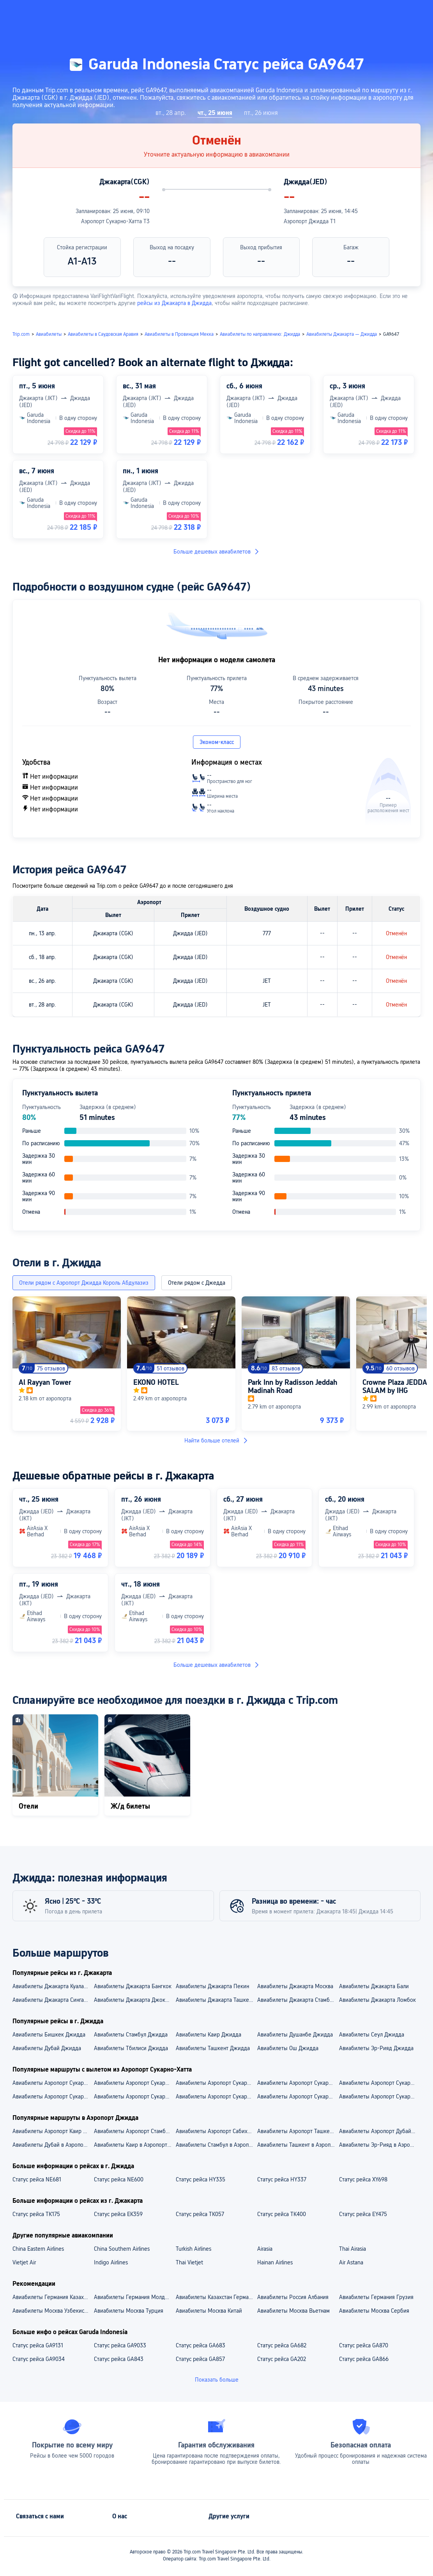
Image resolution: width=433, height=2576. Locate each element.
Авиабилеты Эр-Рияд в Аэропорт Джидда (379, 2145)
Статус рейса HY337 (281, 2179)
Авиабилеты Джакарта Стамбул (296, 2000)
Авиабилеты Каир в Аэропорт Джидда (134, 2145)
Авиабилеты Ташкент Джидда (213, 2048)
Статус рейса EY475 (363, 2214)
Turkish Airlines (193, 2249)
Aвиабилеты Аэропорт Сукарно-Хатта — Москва (379, 2096)
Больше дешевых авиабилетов (216, 551)
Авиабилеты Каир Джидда (208, 2034)
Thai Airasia (352, 2249)
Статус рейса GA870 (363, 2345)
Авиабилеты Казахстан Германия (216, 2297)
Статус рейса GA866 (364, 2359)
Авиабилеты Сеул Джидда (371, 2034)
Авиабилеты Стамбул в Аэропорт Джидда (216, 2145)
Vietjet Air (24, 2262)
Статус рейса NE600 (118, 2179)
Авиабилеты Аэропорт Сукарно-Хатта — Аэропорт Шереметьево (297, 2083)
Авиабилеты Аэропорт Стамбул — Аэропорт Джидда (134, 2131)
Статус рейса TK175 (36, 2214)
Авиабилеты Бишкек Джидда (48, 2034)
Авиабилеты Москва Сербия (374, 2311)
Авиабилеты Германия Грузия (376, 2297)
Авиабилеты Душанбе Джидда (295, 2034)
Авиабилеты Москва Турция (128, 2311)
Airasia (264, 2249)
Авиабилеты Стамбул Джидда (131, 2034)
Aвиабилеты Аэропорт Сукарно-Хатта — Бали (216, 2096)
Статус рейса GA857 (200, 2359)
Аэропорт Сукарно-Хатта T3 (115, 221)
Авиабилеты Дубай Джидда (46, 2048)
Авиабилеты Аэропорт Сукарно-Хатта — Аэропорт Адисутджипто (379, 2083)
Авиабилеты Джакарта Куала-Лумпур (52, 1986)
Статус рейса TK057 (200, 2214)
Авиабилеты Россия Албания (293, 2297)
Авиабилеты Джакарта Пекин (212, 1986)
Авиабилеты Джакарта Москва (295, 1986)
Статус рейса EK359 (118, 2214)
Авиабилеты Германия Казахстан (52, 2297)
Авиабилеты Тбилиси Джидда (131, 2048)
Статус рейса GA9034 (38, 2359)
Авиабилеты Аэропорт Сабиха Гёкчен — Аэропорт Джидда (216, 2131)
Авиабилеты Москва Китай (209, 2311)
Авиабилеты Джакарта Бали (374, 1986)
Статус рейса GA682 (281, 2345)
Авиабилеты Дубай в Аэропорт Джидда (52, 2145)
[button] (350, 12)
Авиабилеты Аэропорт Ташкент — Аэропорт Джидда (297, 2131)
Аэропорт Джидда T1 (310, 221)
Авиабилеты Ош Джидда (287, 2048)
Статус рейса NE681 (36, 2179)
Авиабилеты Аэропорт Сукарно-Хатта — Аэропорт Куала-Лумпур (52, 2083)
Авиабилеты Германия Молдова (133, 2297)
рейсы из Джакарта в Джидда (174, 303)
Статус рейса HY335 (200, 2179)
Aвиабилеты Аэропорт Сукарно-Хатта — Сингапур (297, 2096)
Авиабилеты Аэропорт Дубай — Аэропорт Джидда (379, 2131)
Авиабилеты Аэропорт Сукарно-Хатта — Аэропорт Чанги (134, 2083)
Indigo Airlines (111, 2262)
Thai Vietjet (189, 2262)
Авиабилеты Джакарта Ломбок (377, 2000)
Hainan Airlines (275, 2262)
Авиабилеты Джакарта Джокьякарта (134, 2000)
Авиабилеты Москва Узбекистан (52, 2311)
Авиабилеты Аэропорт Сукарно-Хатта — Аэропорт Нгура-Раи (216, 2083)
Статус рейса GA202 (281, 2359)
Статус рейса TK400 (281, 2214)
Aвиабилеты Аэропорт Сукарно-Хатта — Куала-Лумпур (134, 2096)
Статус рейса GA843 (118, 2359)
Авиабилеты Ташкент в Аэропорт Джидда (297, 2145)
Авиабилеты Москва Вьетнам (293, 2311)
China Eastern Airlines (38, 2249)
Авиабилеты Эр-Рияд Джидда (376, 2048)
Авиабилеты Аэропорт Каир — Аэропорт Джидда (52, 2131)
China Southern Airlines (122, 2249)
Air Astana (351, 2262)
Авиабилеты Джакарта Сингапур (52, 2000)
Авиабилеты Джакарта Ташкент (215, 2000)
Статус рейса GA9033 (120, 2345)
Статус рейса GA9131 (37, 2345)
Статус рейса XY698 (363, 2179)
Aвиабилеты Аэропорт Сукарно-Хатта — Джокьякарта (52, 2096)
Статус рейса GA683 (200, 2345)
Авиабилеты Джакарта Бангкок (132, 1986)
